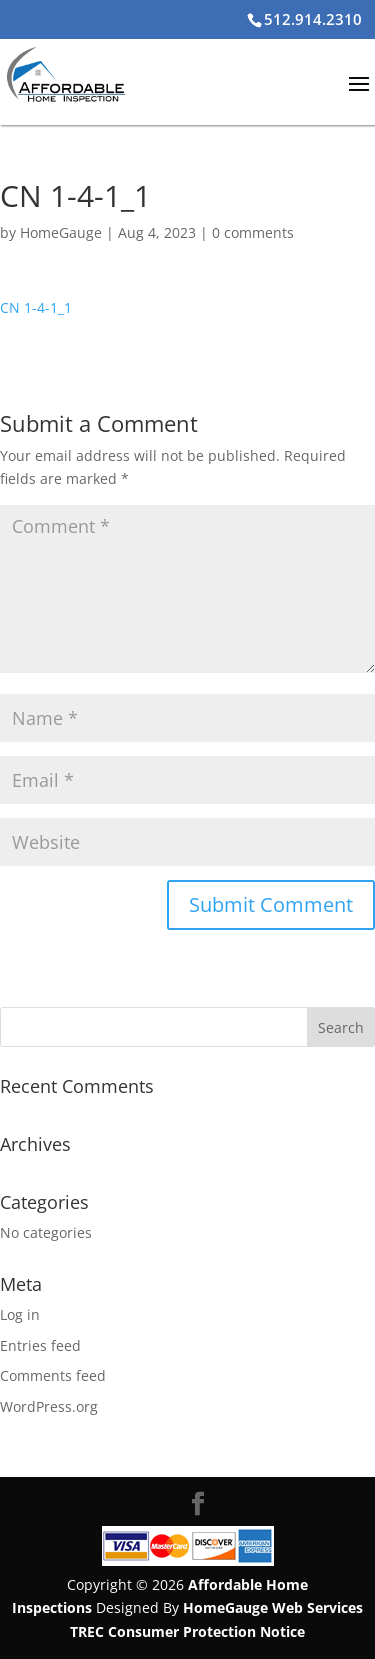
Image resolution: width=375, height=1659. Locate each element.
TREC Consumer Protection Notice (187, 1631)
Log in (20, 1314)
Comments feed (53, 1375)
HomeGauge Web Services (273, 1607)
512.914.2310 (313, 19)
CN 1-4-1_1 (36, 307)
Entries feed (40, 1345)
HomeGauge (61, 232)
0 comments (253, 232)
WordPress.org (49, 1406)
